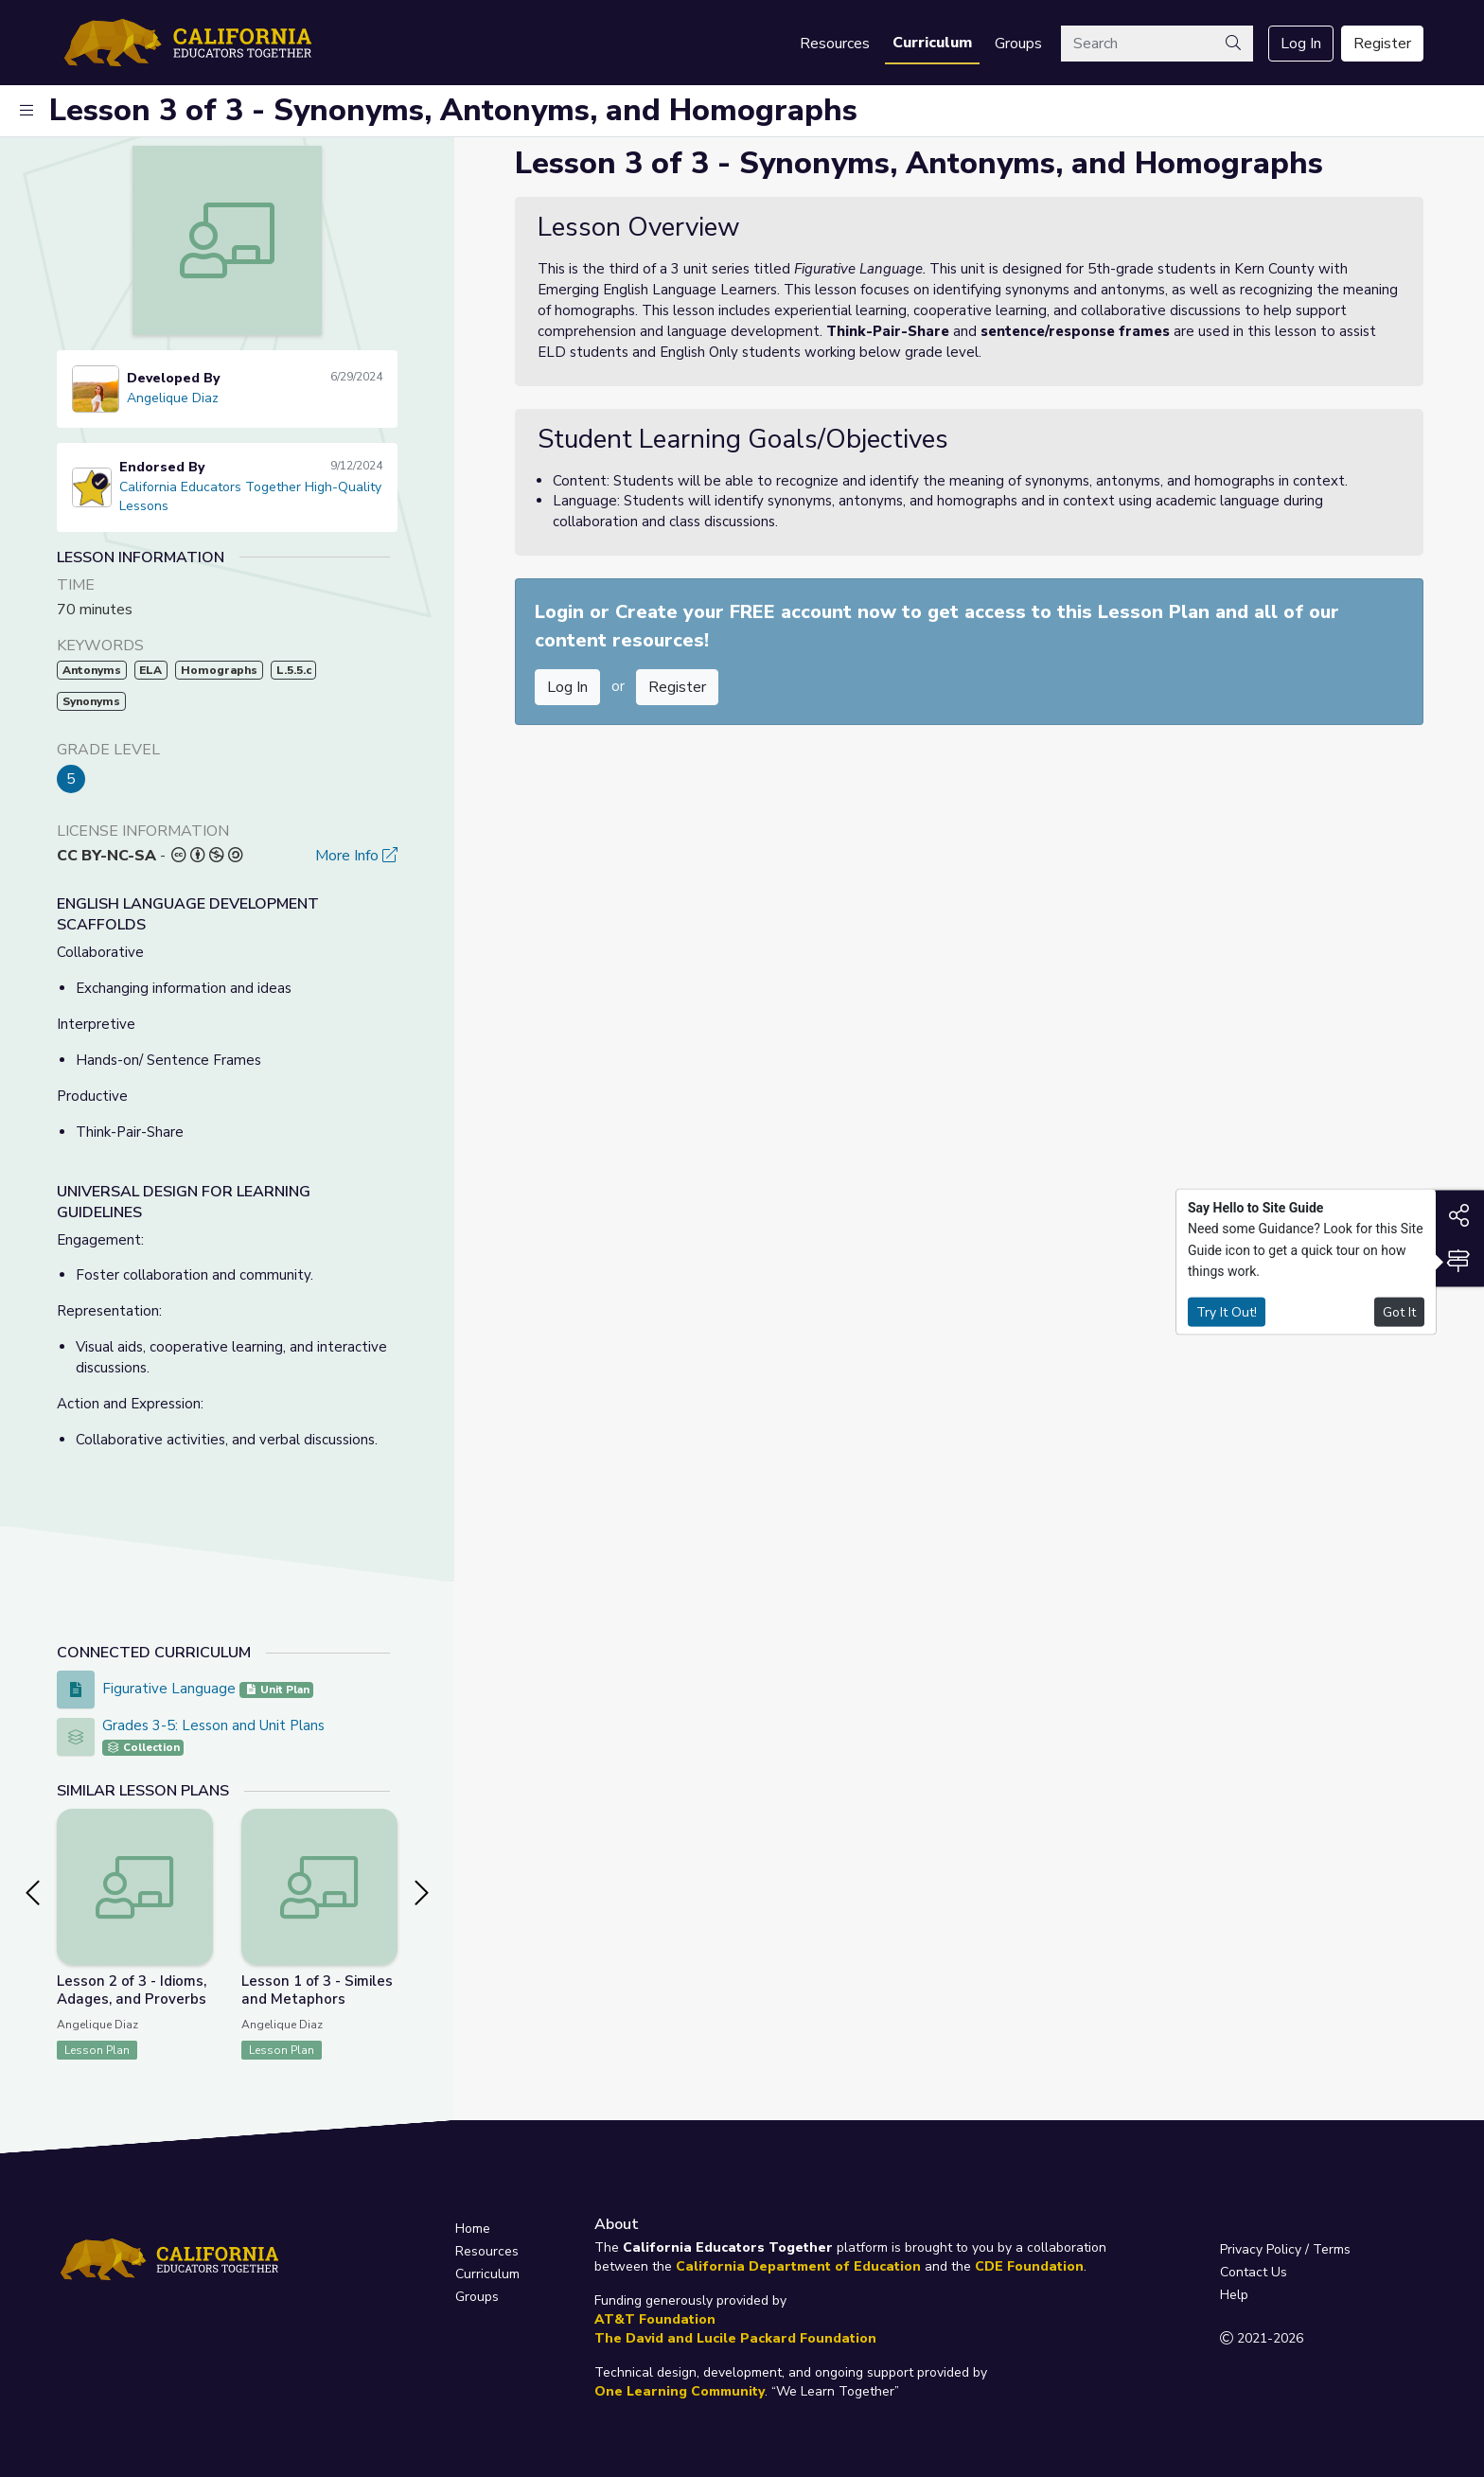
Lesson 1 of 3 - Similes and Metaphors (317, 1990)
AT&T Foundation (655, 2319)
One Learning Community (679, 2391)
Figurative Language (170, 1688)
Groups (1018, 43)
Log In (1301, 43)
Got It (1399, 1311)
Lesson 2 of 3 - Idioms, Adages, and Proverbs (131, 1990)
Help (1234, 2295)
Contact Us (1253, 2272)
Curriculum (932, 42)
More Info (356, 855)
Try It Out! (1226, 1311)
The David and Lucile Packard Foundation (735, 2338)
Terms (1332, 2249)
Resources (835, 43)
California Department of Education (798, 2266)
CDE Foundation (1029, 2266)
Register (1382, 43)
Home (472, 2229)
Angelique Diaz (173, 398)
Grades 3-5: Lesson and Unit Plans (213, 1725)
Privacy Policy (1260, 2249)
